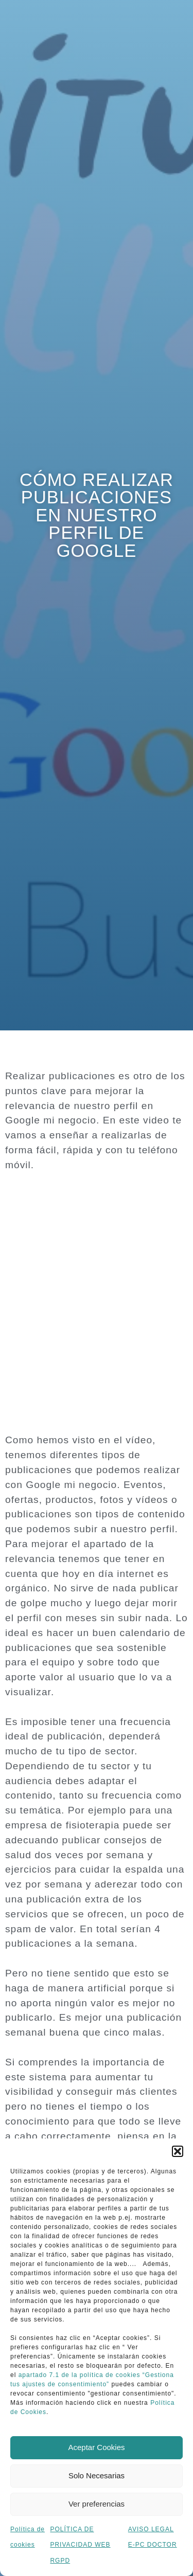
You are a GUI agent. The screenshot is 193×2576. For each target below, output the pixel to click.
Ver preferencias (96, 2503)
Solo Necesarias (96, 2475)
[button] (177, 2151)
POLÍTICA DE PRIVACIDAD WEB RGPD (80, 2545)
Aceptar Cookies (96, 2447)
